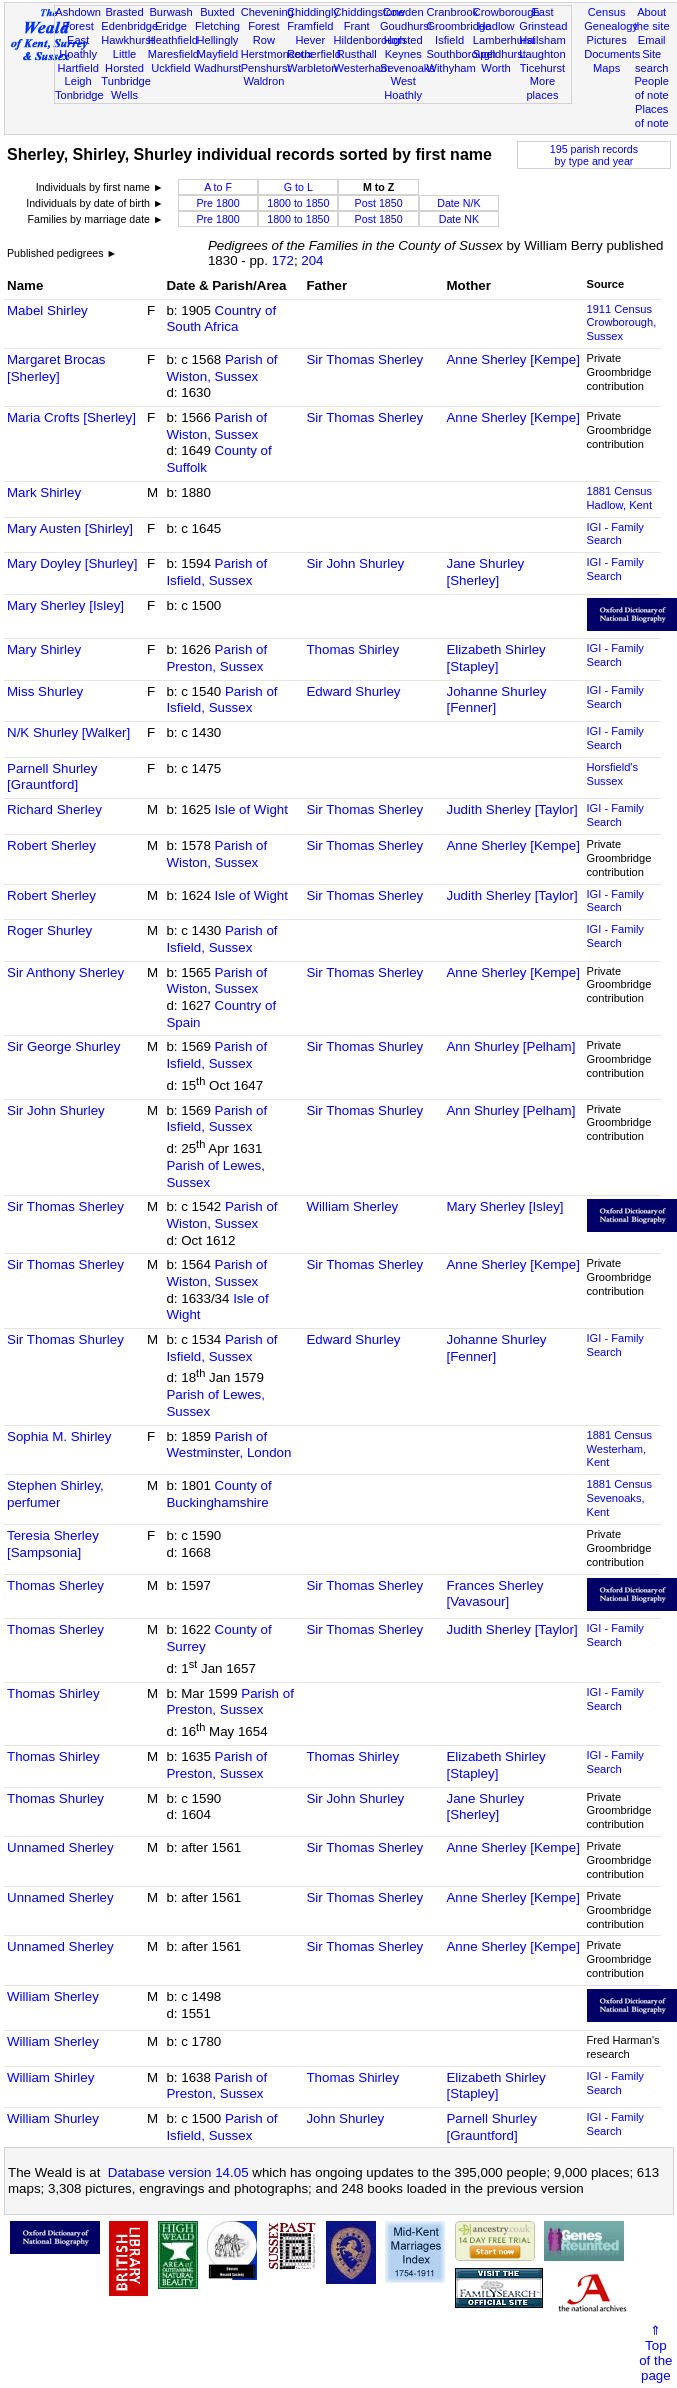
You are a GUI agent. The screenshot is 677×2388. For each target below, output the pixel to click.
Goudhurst (406, 26)
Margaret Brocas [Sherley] (56, 368)
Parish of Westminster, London (228, 1445)
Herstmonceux (277, 54)
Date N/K (458, 203)
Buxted (217, 12)
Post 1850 (379, 203)
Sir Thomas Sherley (364, 359)
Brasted (124, 12)
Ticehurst (542, 68)
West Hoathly (403, 88)
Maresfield (173, 54)
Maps (606, 68)
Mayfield (217, 54)
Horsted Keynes (403, 47)
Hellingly (217, 40)
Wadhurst (217, 68)
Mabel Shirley (47, 310)
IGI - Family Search (615, 534)
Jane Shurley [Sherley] (485, 572)
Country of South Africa (221, 319)
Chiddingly (313, 12)
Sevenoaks (407, 68)
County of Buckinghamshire (218, 1494)
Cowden (403, 12)
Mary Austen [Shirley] (70, 528)
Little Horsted (124, 61)
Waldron (263, 81)
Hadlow (496, 26)
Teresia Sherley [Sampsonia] (53, 1544)
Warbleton (312, 68)
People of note (651, 88)
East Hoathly (78, 47)
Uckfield (171, 68)
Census (607, 12)
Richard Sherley (54, 809)
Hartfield (77, 68)
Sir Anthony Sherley (65, 972)
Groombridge (458, 26)
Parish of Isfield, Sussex (216, 572)
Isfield (449, 40)
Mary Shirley (44, 649)
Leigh (78, 81)
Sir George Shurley (63, 1046)
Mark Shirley (44, 492)
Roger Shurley (49, 930)
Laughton (542, 54)
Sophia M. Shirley (59, 1436)
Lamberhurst (504, 40)
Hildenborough (370, 40)
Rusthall (357, 54)
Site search (651, 61)
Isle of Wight (251, 809)
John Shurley (345, 2118)
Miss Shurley (45, 691)
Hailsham (542, 40)
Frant (357, 26)
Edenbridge (129, 26)
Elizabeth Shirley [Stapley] (495, 658)
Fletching (217, 26)
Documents (612, 54)
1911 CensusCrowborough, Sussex (622, 323)
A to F (218, 187)
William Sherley (352, 1206)
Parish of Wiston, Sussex (221, 368)
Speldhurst (499, 54)
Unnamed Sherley (60, 1847)
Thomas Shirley (352, 649)
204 (312, 260)
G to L (298, 187)
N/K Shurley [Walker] (68, 732)
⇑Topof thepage (655, 2353)
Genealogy (611, 26)
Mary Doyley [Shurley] (72, 563)
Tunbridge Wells (126, 88)
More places (542, 88)
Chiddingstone (369, 12)
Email (652, 40)
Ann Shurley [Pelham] (510, 1046)
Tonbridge (79, 95)
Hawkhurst (127, 40)
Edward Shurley (353, 691)
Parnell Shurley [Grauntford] (52, 777)
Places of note (652, 116)
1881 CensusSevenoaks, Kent (619, 1498)
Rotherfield (314, 54)
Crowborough (506, 12)
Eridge (171, 26)
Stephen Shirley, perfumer (55, 1494)
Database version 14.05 (178, 2172)
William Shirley (50, 2077)
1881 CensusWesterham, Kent (619, 1449)
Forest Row (263, 33)
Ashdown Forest (78, 19)
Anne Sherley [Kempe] (512, 359)
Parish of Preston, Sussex (216, 658)
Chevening (267, 12)
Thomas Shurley (55, 1798)
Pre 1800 (217, 203)
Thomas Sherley (55, 1585)
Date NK (459, 219)
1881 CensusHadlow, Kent (619, 498)
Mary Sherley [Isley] (65, 605)
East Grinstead (543, 19)
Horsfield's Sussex (613, 774)
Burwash (170, 12)
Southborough (461, 54)
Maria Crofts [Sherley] (71, 417)
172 (283, 260)
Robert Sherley (51, 845)
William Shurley (53, 2118)
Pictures (607, 40)
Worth (495, 68)
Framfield (310, 26)
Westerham (362, 68)
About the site (652, 19)
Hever (310, 40)
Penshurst (266, 68)
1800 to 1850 (298, 203)
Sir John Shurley (355, 563)
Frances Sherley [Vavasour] (494, 1594)
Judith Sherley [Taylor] (511, 809)
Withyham (450, 68)
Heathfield (173, 40)
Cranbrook (452, 12)
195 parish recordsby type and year (594, 155)
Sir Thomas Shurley (364, 1046)
